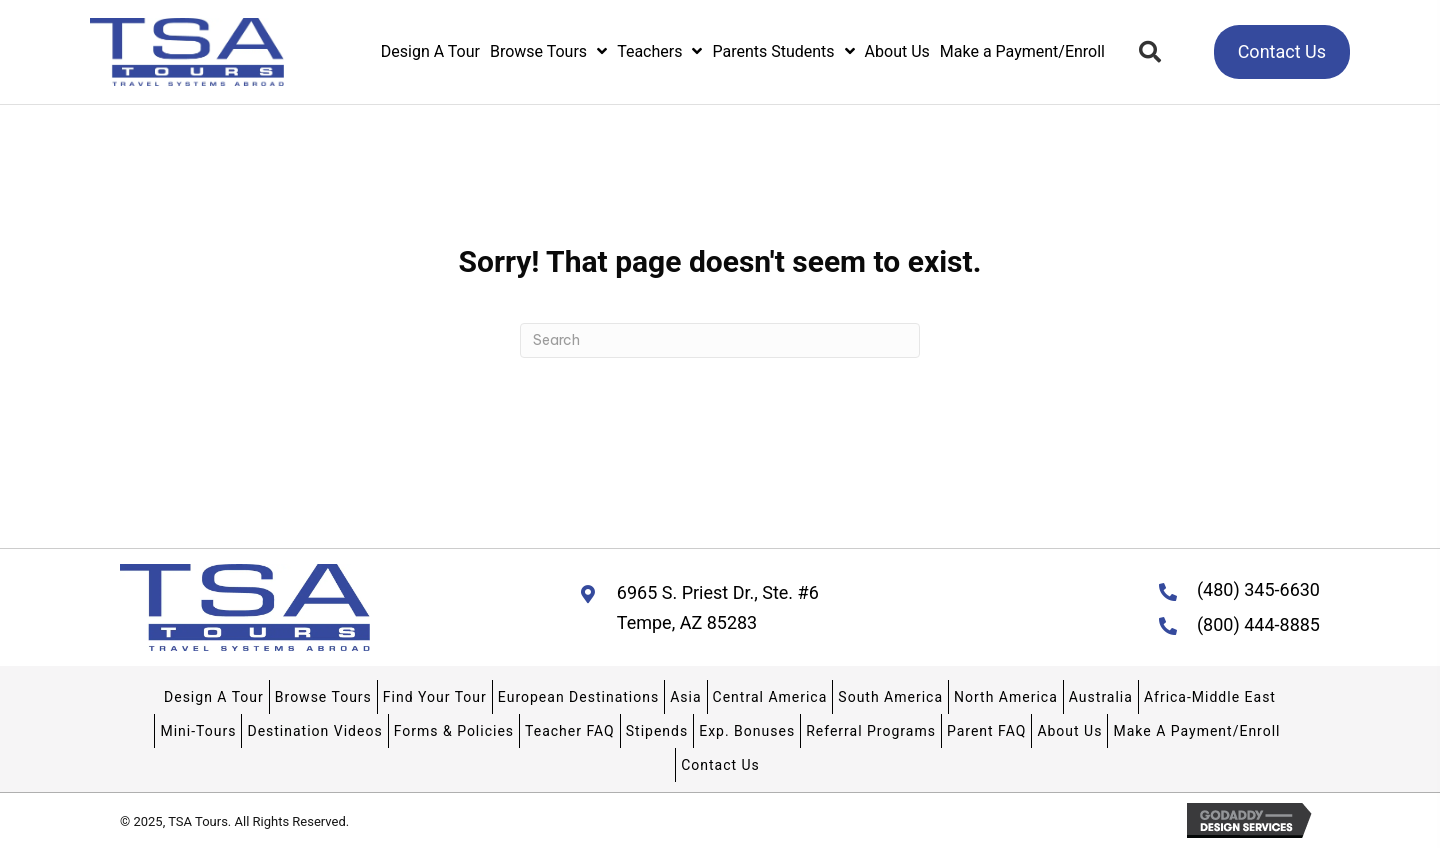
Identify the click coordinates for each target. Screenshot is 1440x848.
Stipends (657, 731)
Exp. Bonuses (747, 731)
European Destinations (578, 697)
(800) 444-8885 (1258, 624)
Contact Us (720, 765)
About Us (1069, 731)
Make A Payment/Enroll (1196, 731)
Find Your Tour (435, 697)
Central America (770, 697)
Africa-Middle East (1210, 697)
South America (890, 697)
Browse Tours (323, 697)
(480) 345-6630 (1258, 589)
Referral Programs (871, 731)
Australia (1101, 697)
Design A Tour (214, 697)
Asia (685, 697)
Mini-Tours (198, 731)
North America (1006, 697)
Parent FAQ (986, 731)
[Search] (720, 340)
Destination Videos (314, 731)
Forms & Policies (454, 731)
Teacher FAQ (570, 731)
